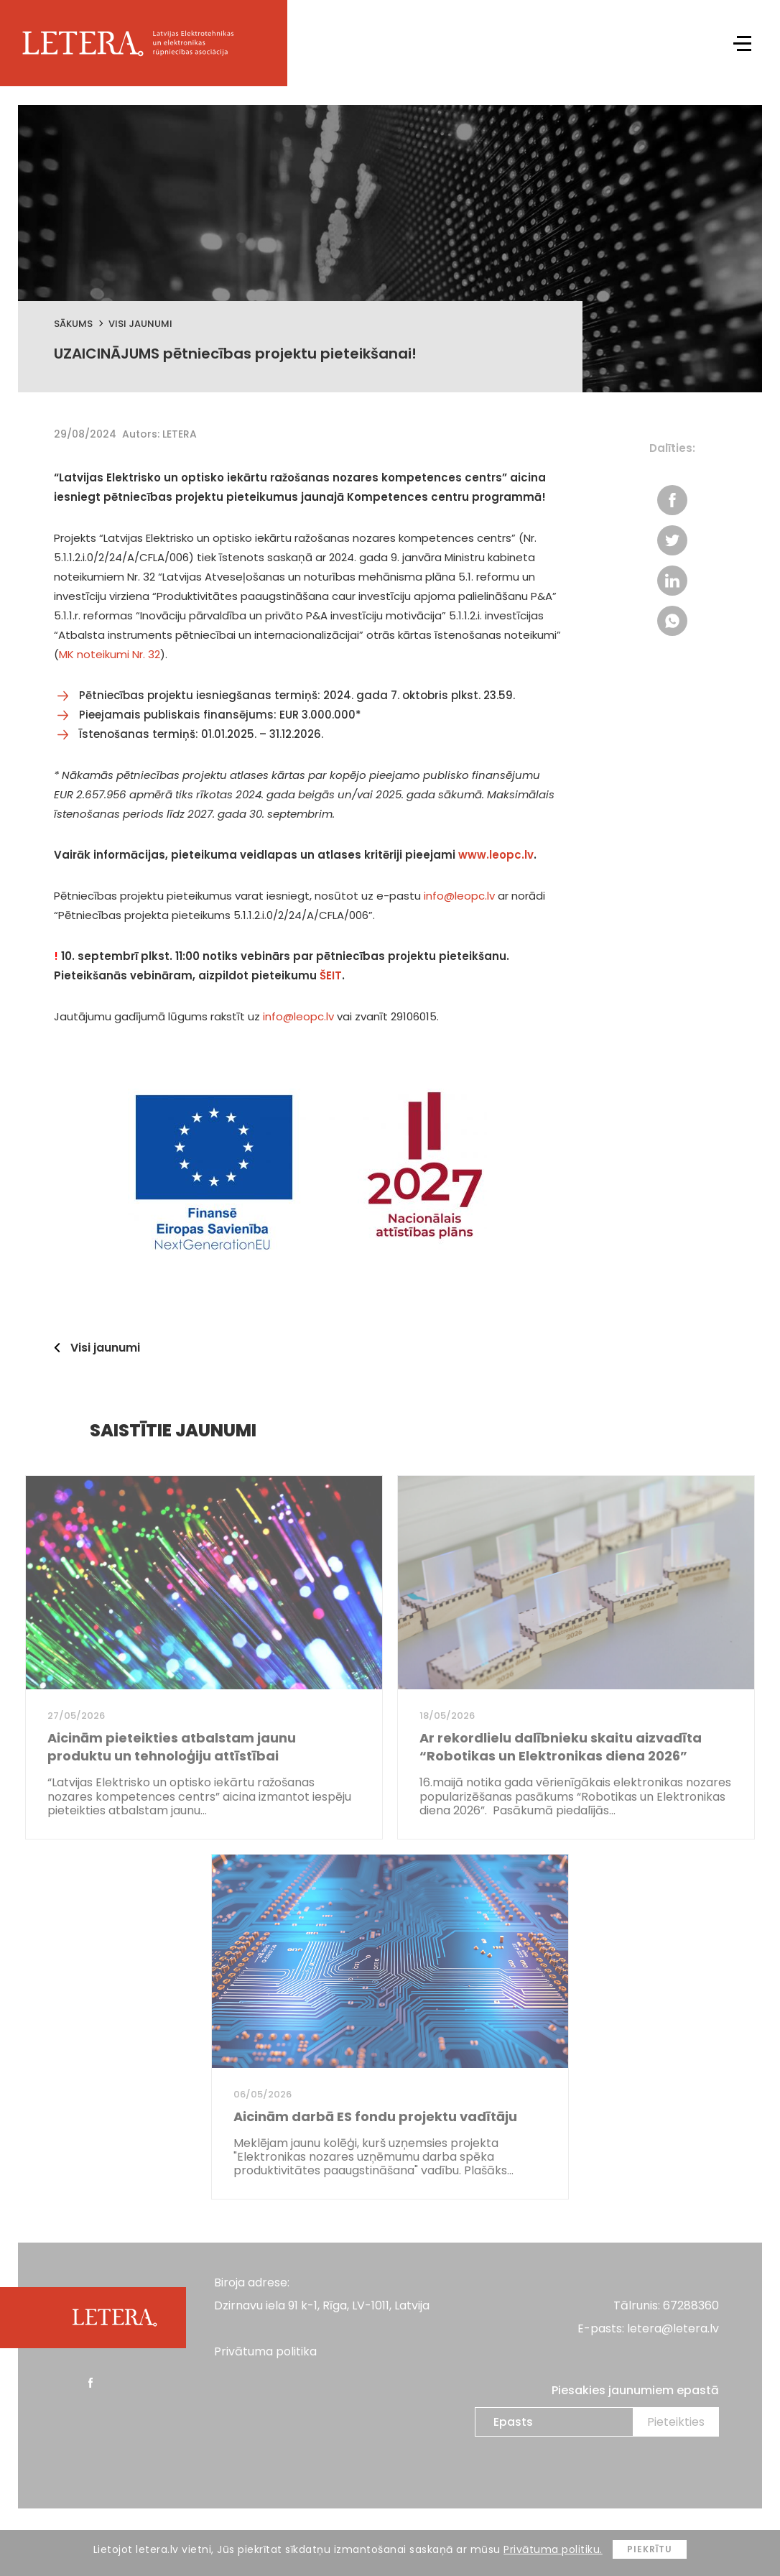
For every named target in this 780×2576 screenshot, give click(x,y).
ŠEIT (331, 975)
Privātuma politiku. (553, 2549)
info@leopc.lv (459, 895)
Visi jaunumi (140, 323)
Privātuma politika (265, 2351)
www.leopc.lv (496, 854)
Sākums (73, 323)
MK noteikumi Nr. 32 (109, 654)
